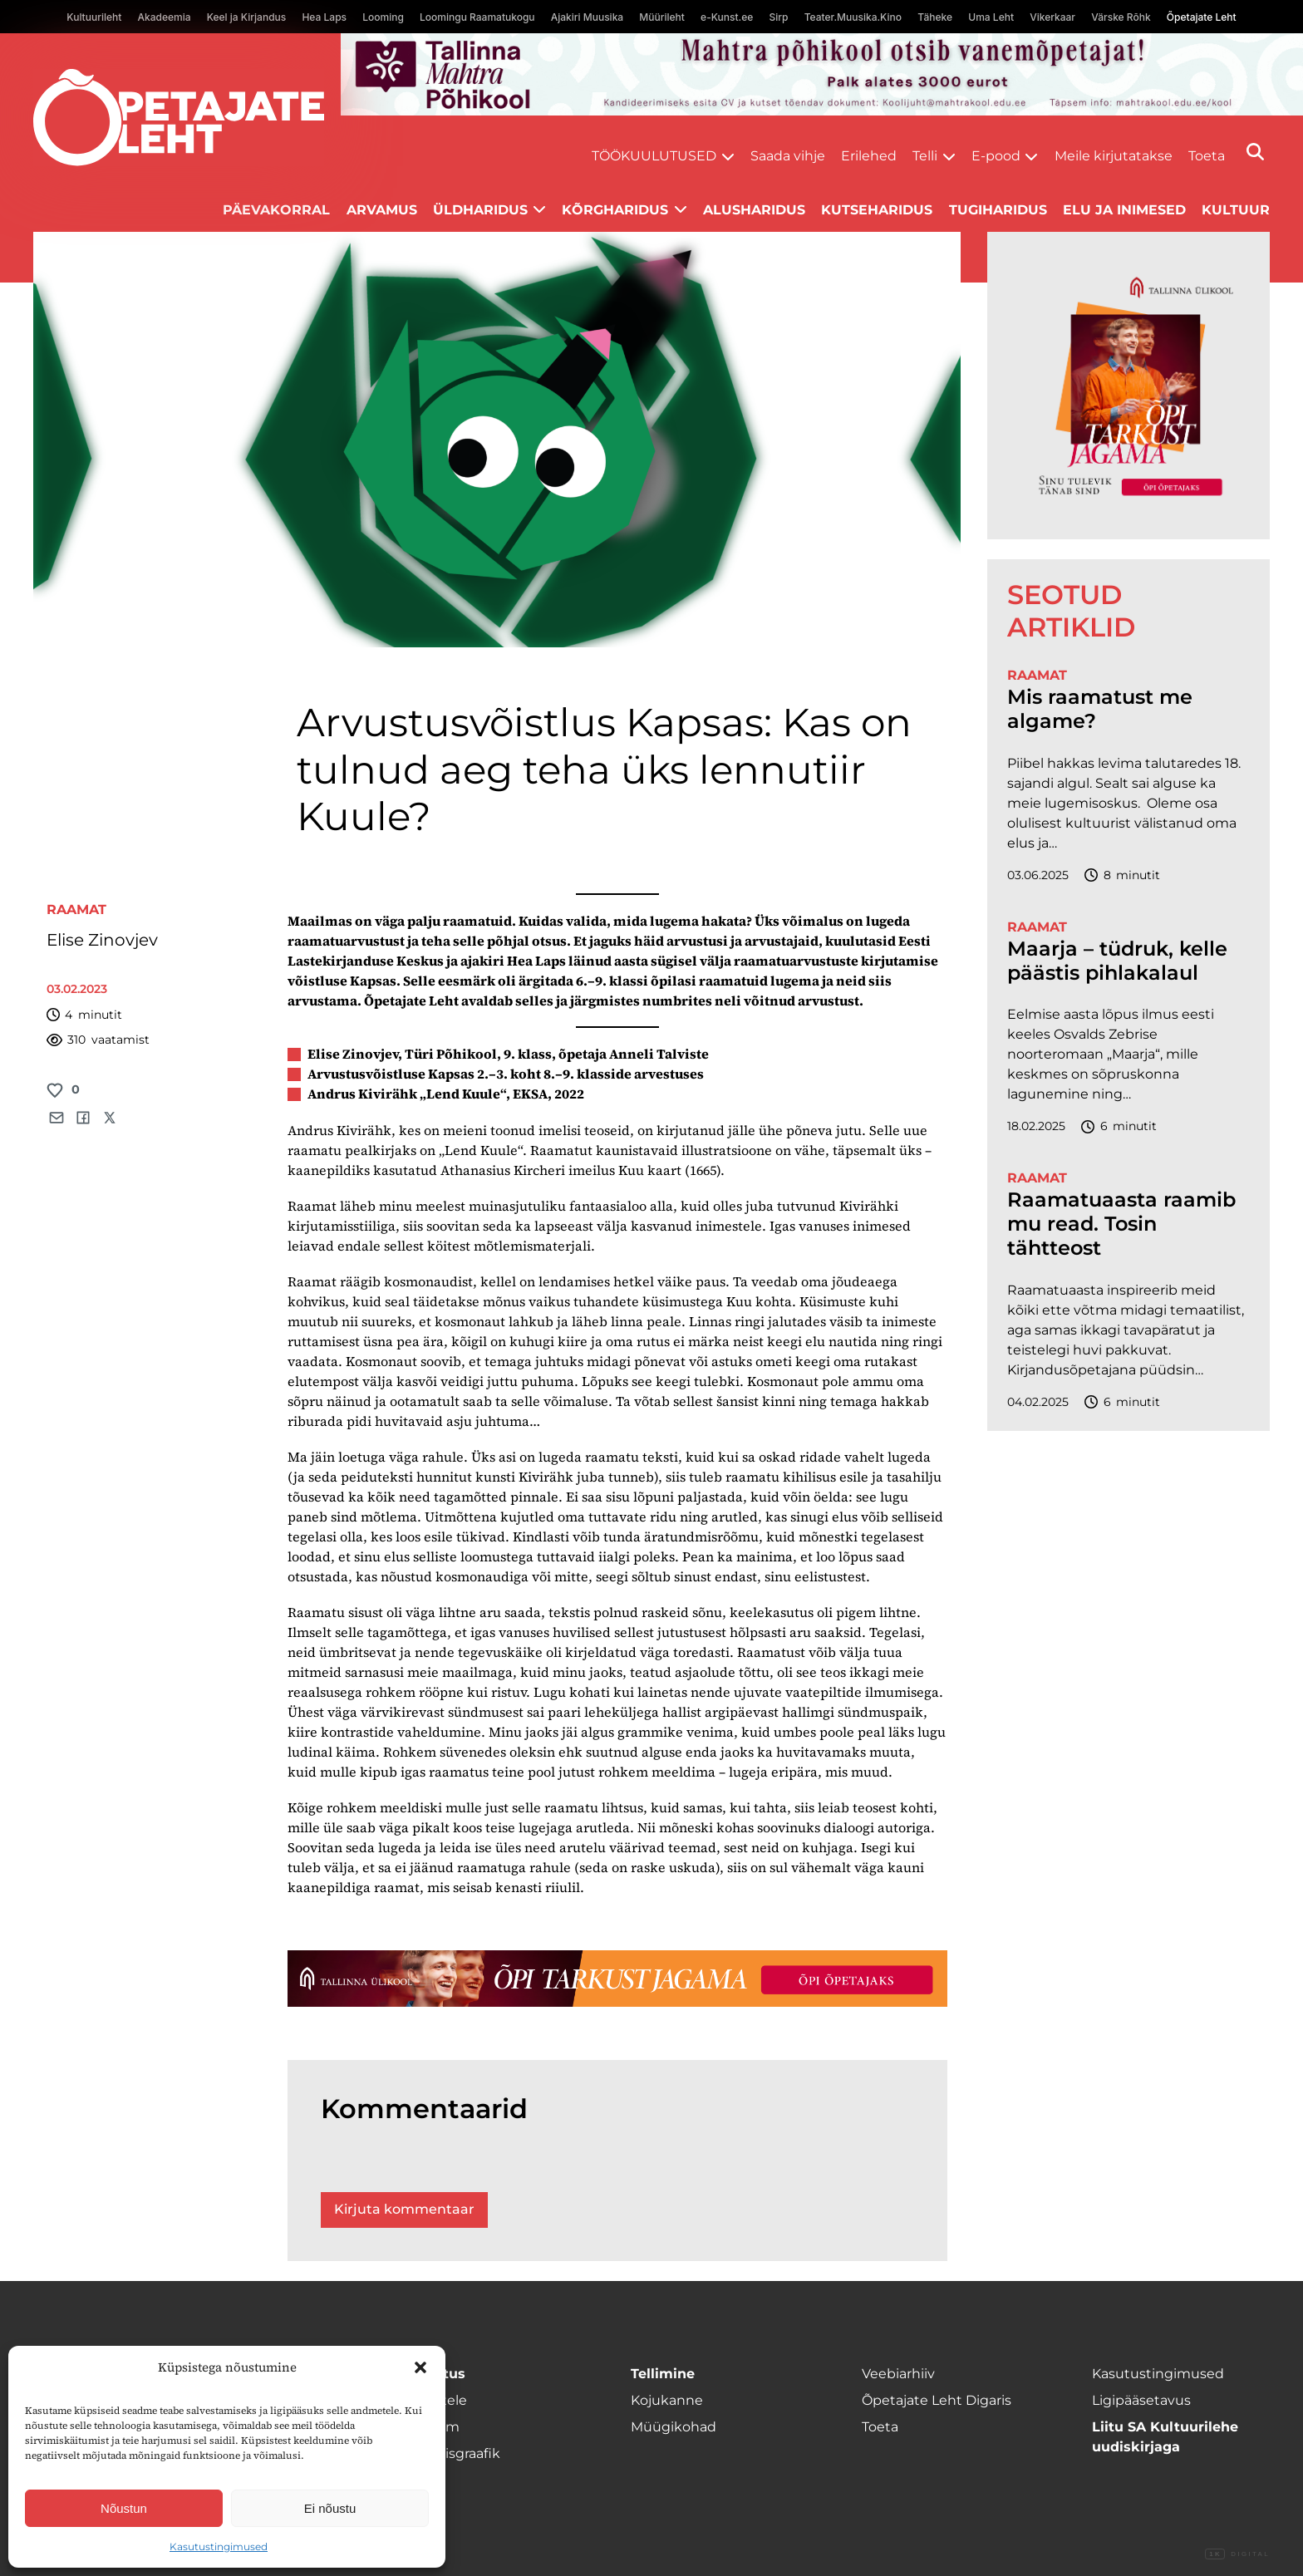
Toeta (1206, 156)
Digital (1237, 2554)
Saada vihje (787, 156)
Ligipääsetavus (1141, 2400)
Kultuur (1236, 210)
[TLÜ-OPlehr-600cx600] (1128, 385)
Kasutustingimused (219, 2546)
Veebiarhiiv (898, 2374)
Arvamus (382, 210)
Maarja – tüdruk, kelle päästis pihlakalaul (1117, 961)
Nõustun (124, 2508)
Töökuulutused (654, 156)
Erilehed (869, 156)
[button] (420, 2367)
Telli (924, 156)
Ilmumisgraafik (450, 2453)
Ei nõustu (330, 2508)
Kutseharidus (876, 210)
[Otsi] (1255, 151)
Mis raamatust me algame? (1099, 709)
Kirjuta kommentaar (404, 2209)
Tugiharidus (998, 210)
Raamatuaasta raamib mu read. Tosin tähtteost (1121, 1224)
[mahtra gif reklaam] (822, 74)
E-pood (995, 156)
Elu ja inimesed (1124, 210)
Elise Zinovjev (102, 940)
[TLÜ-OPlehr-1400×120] (617, 1978)
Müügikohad (673, 2427)
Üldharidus (480, 210)
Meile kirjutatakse (1114, 156)
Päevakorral (276, 210)
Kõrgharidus (615, 210)
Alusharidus (754, 210)
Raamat (76, 909)
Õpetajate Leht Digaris (936, 2400)
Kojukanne (667, 2400)
